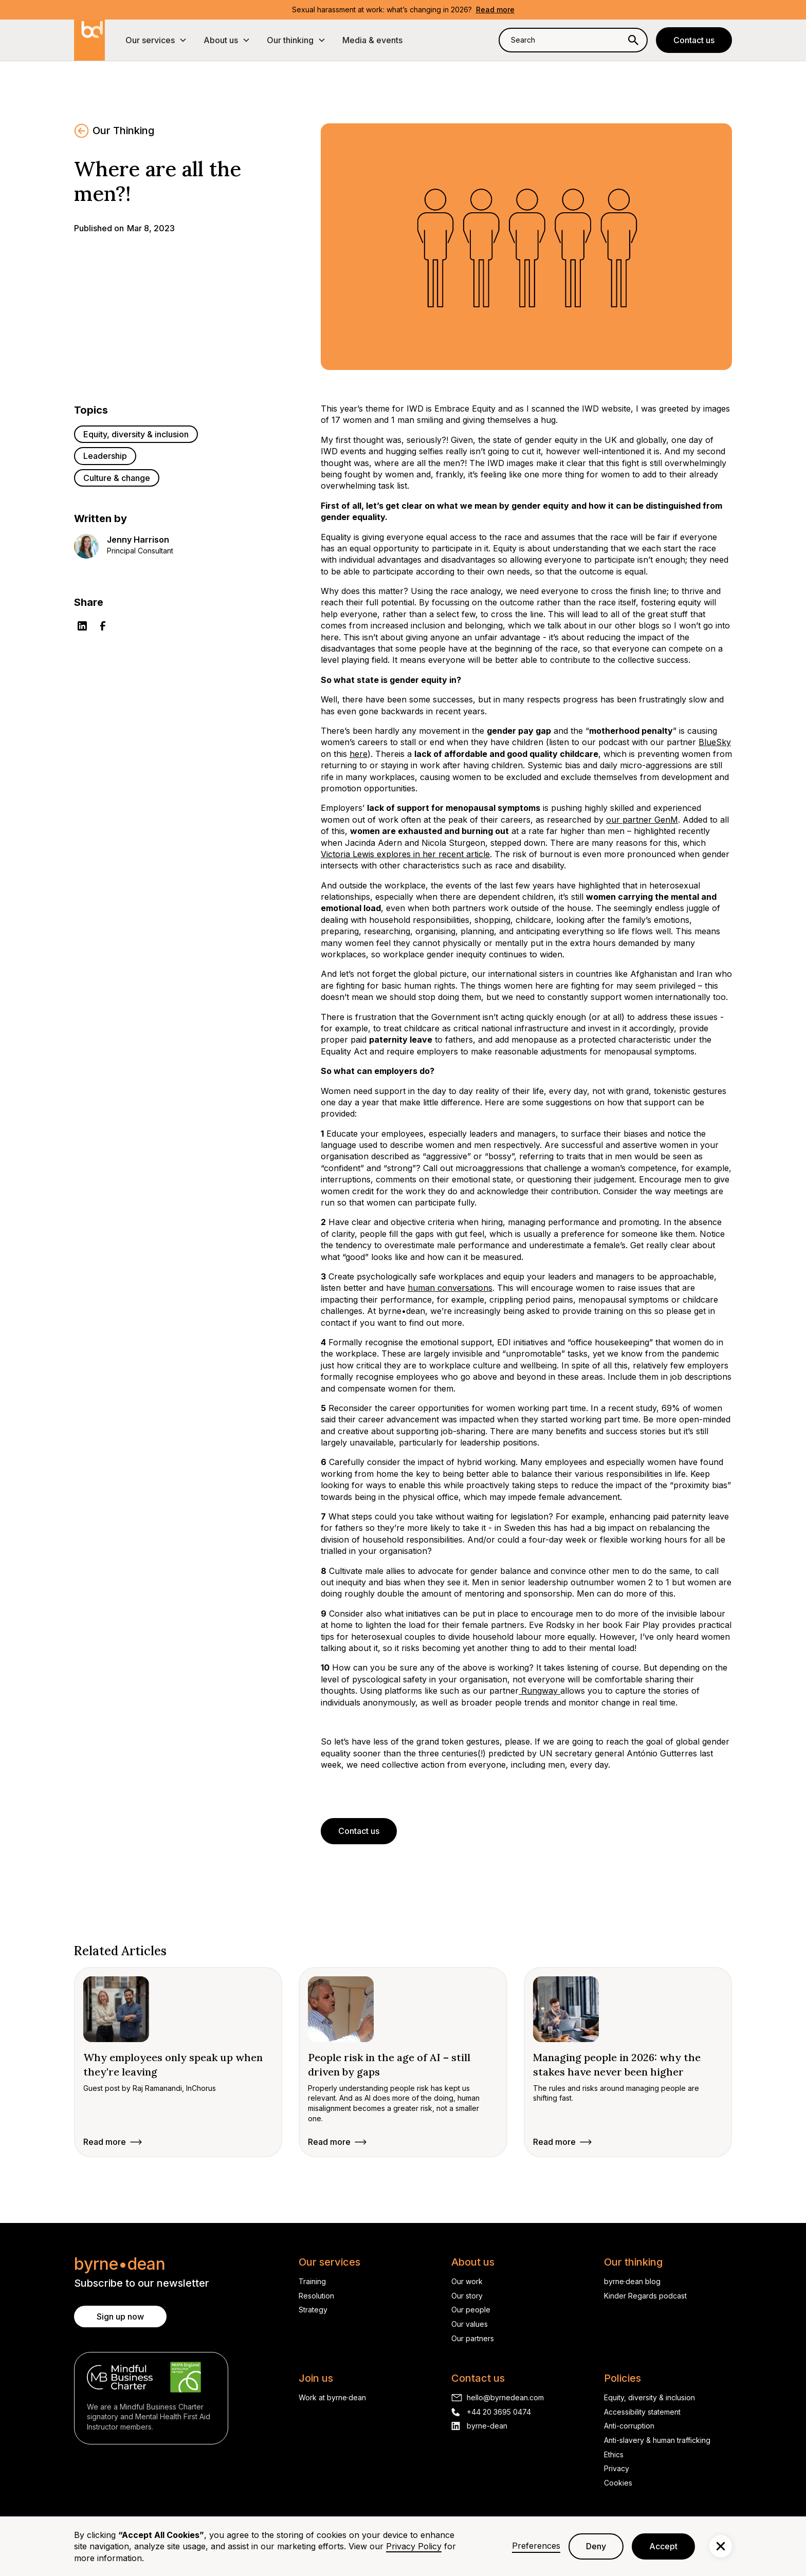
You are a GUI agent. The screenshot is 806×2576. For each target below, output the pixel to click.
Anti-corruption (629, 2425)
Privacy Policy (414, 2546)
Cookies (618, 2482)
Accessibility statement (642, 2411)
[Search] (633, 40)
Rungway (539, 1690)
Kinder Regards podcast (645, 2295)
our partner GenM (642, 819)
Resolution (316, 2295)
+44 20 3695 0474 (499, 2411)
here (359, 754)
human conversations (450, 1288)
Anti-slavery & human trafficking (657, 2440)
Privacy (616, 2468)
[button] (156, 40)
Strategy (313, 2309)
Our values (469, 2324)
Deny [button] (596, 2546)
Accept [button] (663, 2546)
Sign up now (120, 2316)
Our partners (472, 2338)
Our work (467, 2281)
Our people (470, 2309)
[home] (89, 40)
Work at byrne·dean (332, 2397)
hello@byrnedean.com (505, 2397)
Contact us (694, 40)
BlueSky (715, 742)
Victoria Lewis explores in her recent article (405, 854)
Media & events (372, 40)
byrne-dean (487, 2425)
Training (312, 2281)
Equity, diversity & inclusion (649, 2397)
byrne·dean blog (632, 2281)
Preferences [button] (536, 2546)
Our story (467, 2295)
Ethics (614, 2454)
